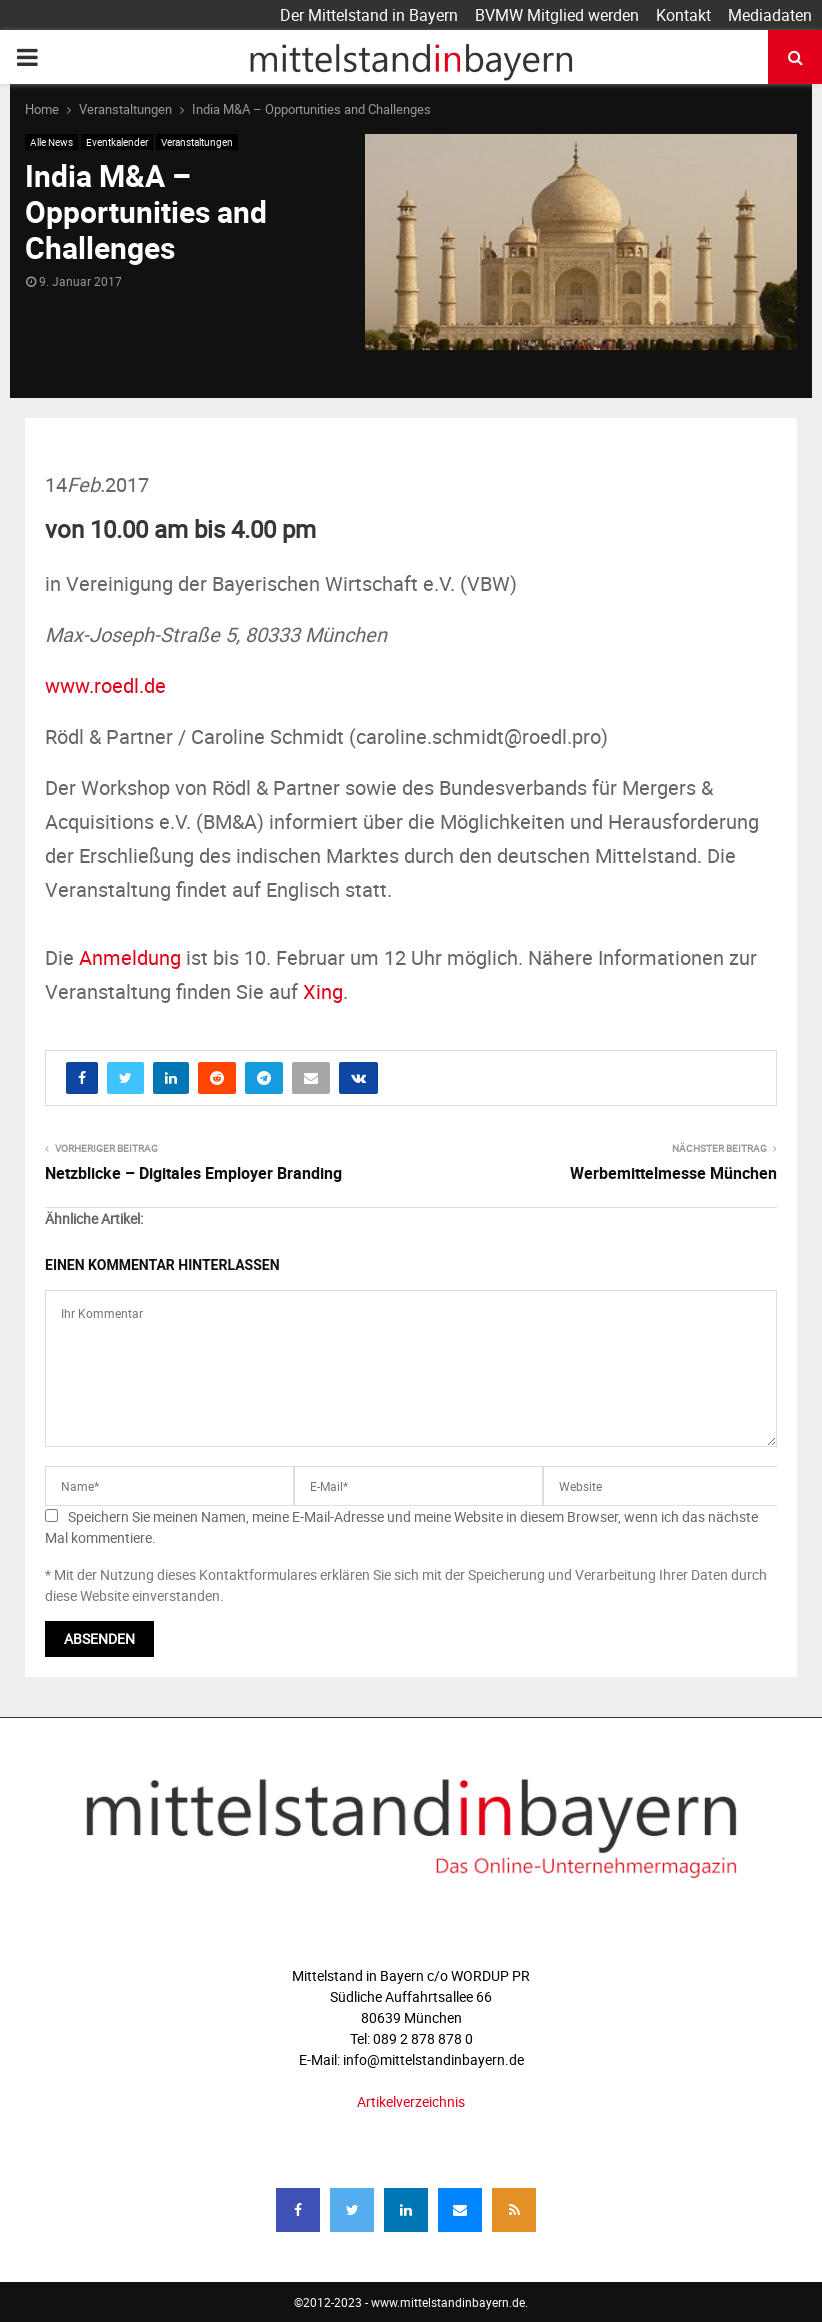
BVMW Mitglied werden (557, 15)
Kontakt (683, 15)
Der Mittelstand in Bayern (369, 15)
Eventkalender (117, 142)
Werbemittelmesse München (673, 1173)
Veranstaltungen (197, 142)
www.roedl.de (105, 685)
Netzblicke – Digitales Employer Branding (193, 1173)
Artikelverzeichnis (411, 2101)
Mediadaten (770, 15)
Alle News (51, 142)
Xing (323, 991)
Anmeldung (130, 957)
